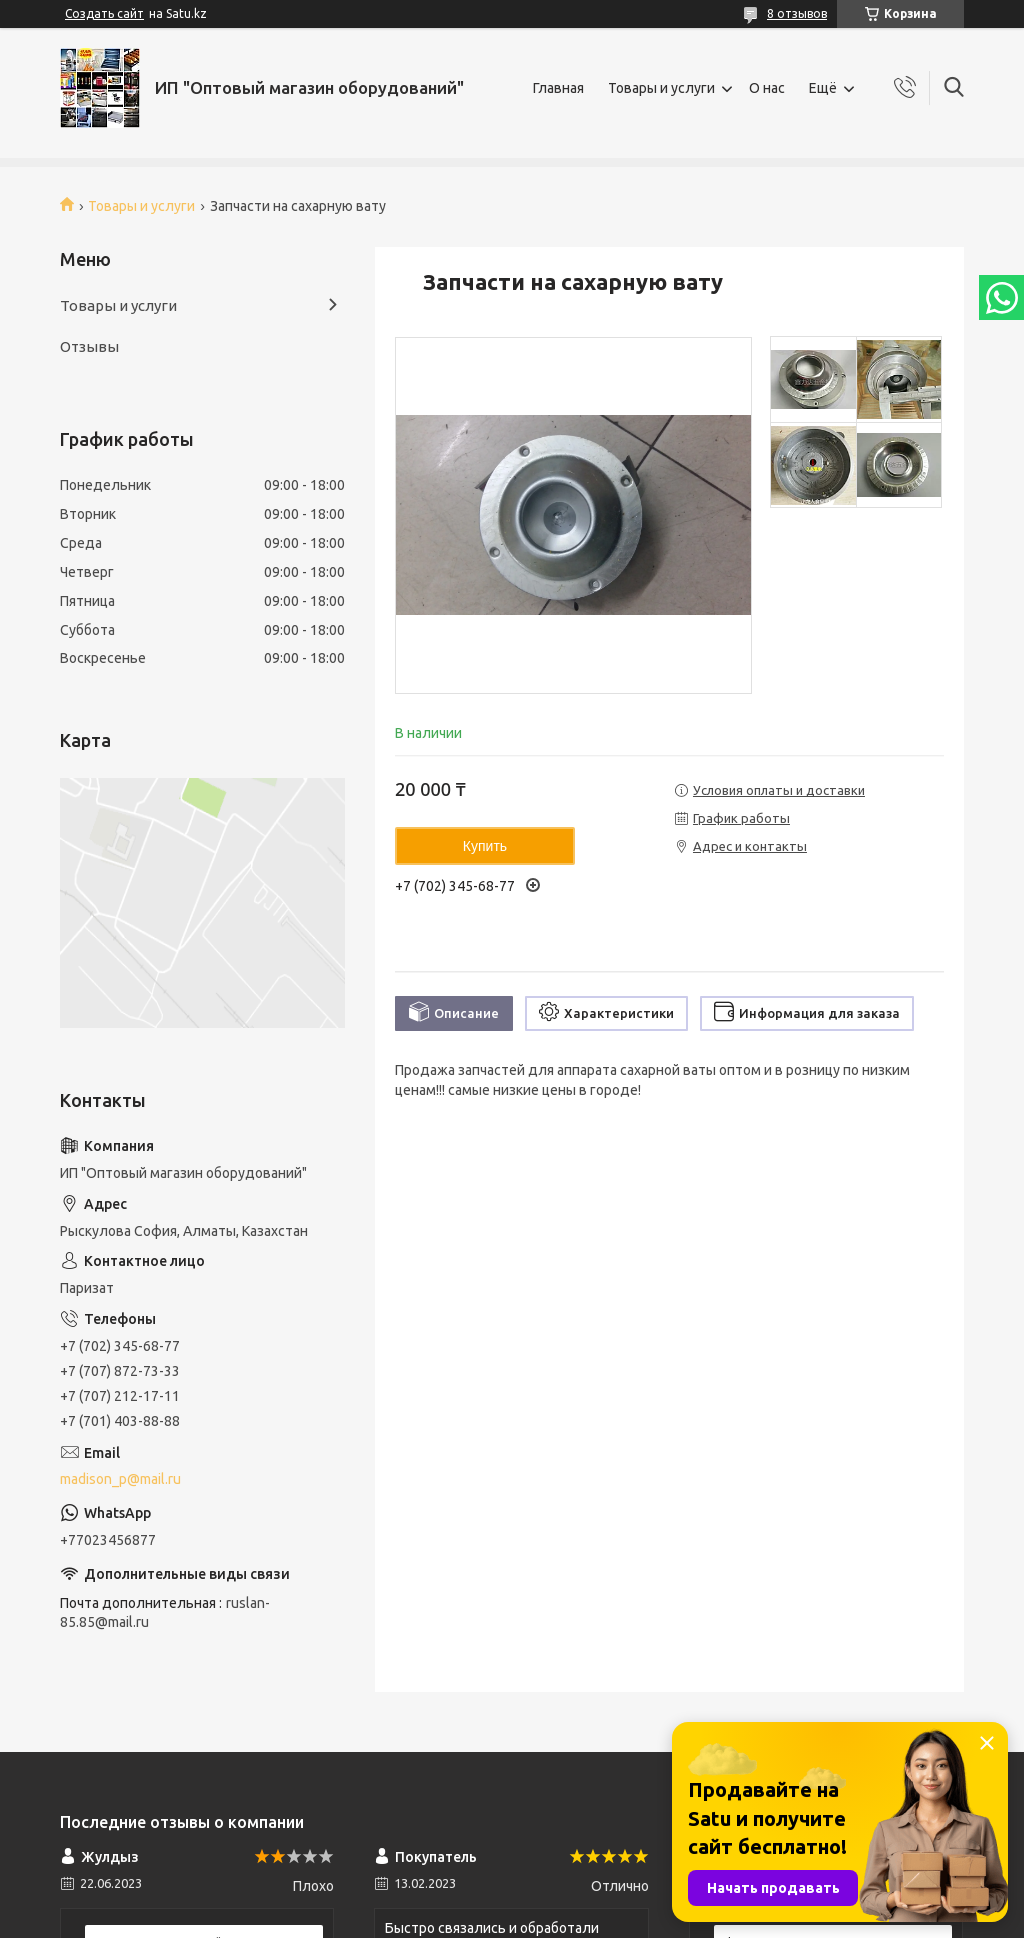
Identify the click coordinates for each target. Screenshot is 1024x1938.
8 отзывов (797, 13)
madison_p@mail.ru (120, 1479)
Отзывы (89, 346)
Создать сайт (104, 13)
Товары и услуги (661, 88)
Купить (485, 846)
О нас (767, 88)
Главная (558, 88)
